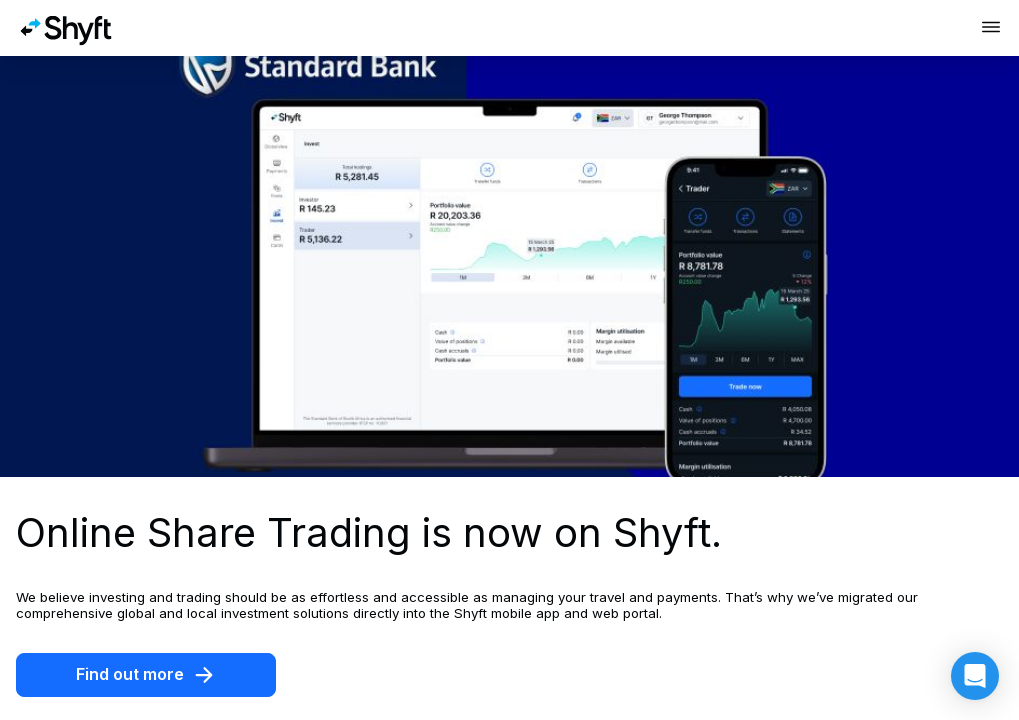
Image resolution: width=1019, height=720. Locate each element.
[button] (975, 676)
